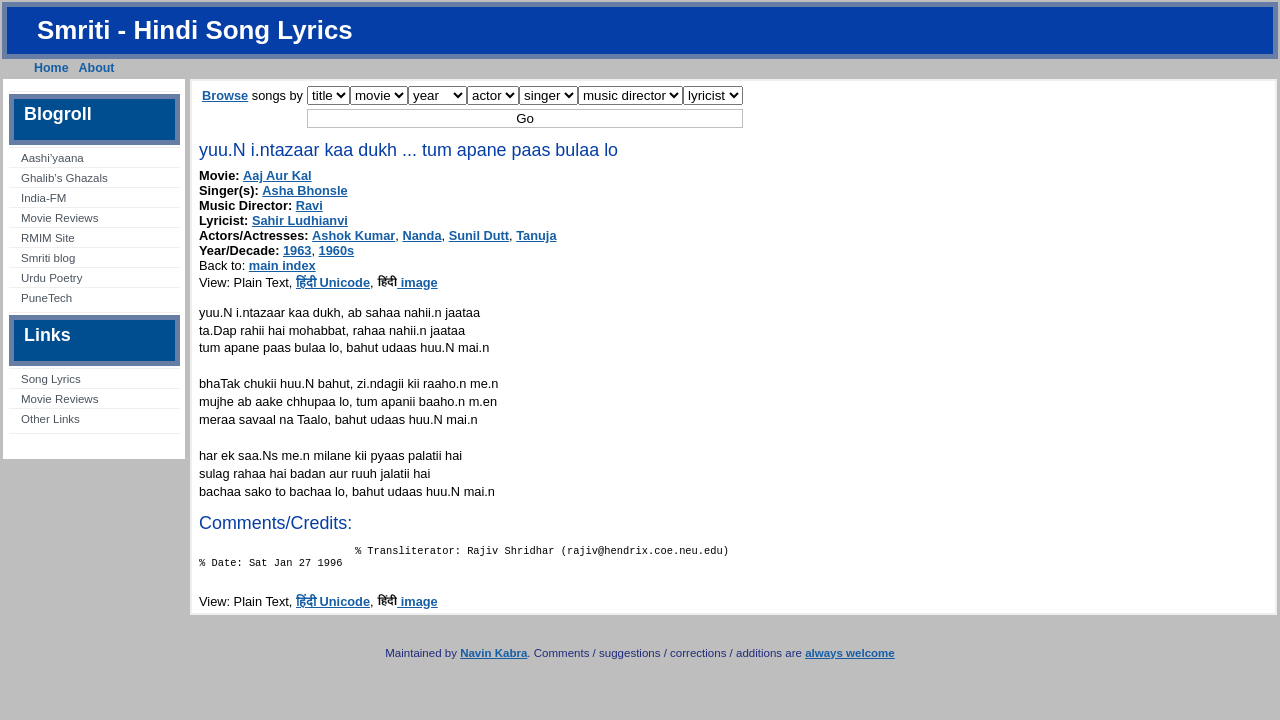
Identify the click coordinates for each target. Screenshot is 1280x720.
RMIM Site (48, 238)
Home (51, 68)
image (407, 282)
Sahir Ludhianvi (300, 220)
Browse (225, 95)
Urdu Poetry (51, 278)
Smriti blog (48, 258)
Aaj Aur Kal (277, 175)
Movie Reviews (59, 218)
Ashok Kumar (353, 235)
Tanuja (536, 235)
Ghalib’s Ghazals (64, 178)
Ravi (309, 205)
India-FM (43, 198)
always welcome (850, 659)
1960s (337, 250)
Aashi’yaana (52, 158)
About (97, 68)
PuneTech (46, 298)
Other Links (50, 419)
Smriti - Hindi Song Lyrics (195, 30)
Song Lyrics (51, 379)
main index (282, 265)
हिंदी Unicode (333, 282)
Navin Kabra (493, 659)
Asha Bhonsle (304, 190)
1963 (297, 250)
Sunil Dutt (479, 235)
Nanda (421, 235)
